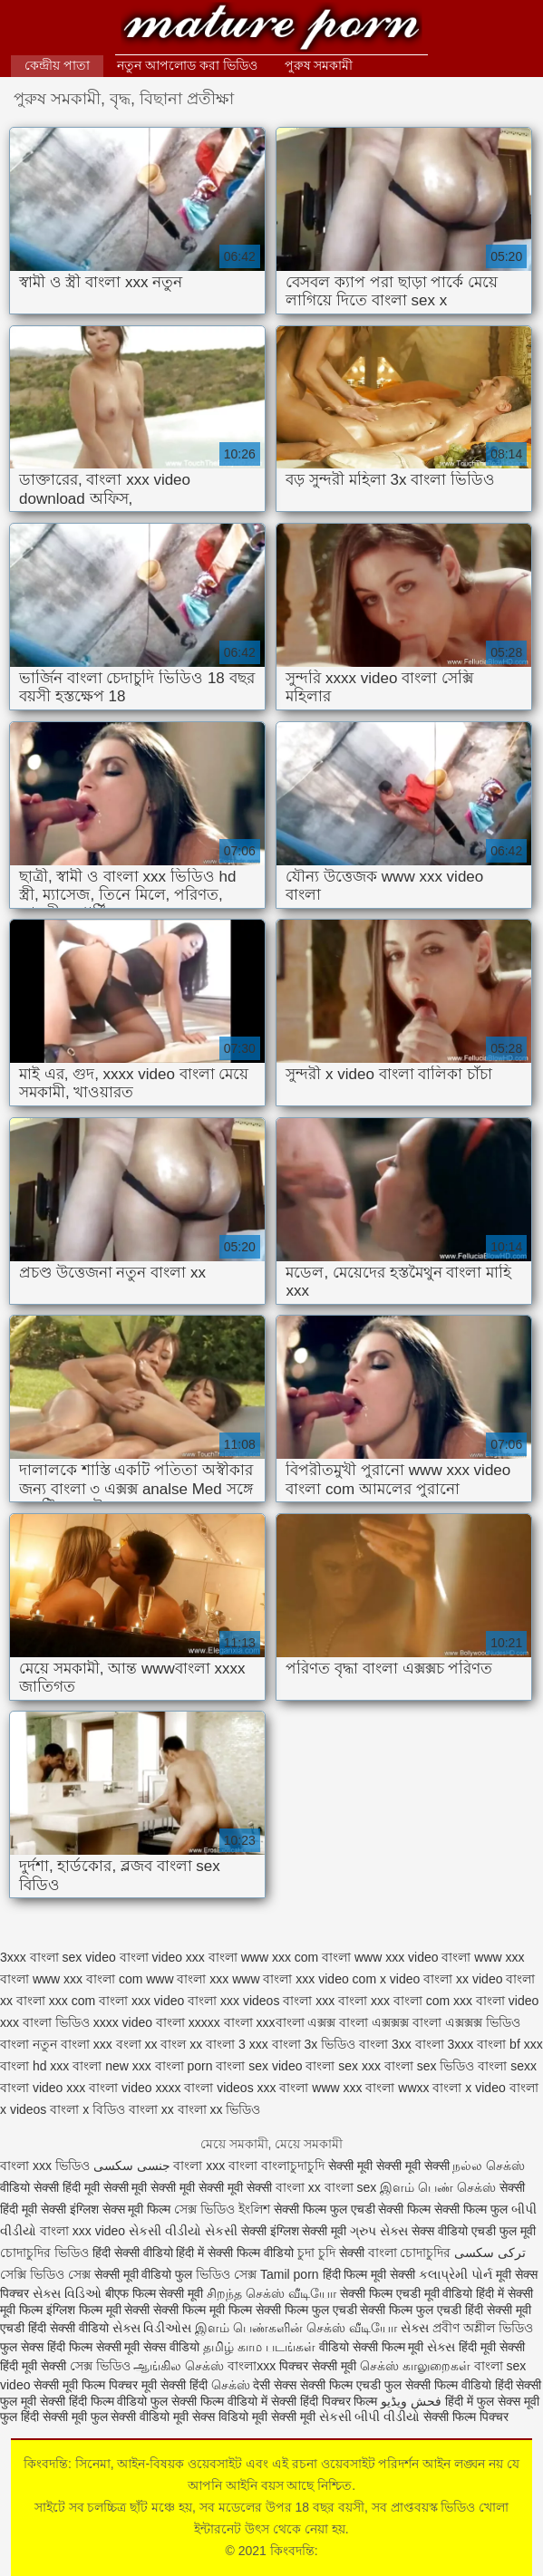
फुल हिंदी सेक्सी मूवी (43, 2416)
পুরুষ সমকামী (319, 65)
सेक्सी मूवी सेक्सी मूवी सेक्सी (389, 2165)
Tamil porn (289, 2274)
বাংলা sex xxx (343, 2066)
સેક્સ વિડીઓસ (152, 2327)
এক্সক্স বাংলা (337, 2022)
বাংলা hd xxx (34, 2066)
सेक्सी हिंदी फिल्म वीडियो (95, 2401)
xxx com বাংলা (88, 2000)
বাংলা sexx (507, 2066)
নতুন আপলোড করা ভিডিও (187, 65)
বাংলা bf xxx (509, 2044)
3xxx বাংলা (29, 1957)
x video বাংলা (416, 1979)
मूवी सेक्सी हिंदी (174, 2385)
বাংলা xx (151, 2109)
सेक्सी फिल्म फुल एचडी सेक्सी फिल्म (354, 2209)
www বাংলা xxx (187, 1979)
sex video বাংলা (106, 1957)
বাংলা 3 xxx (237, 2044)
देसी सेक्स (274, 2385)
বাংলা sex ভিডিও (429, 2066)
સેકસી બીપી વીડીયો (370, 2416)
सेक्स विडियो (220, 2416)
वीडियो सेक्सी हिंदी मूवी (50, 2187)
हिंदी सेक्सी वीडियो (132, 2252)
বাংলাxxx (253, 2366)
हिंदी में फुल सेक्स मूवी (492, 2401)
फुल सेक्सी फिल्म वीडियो (437, 2385)
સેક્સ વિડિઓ (67, 2293)
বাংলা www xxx (320, 2087)
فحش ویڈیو (411, 2401)
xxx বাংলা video (495, 2000)
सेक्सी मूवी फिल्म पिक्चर (87, 2385)
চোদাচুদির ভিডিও (46, 2252)
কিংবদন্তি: (271, 29)
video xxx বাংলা (195, 1957)
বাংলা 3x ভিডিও (314, 2044)
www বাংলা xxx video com (304, 1979)
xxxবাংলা (281, 2022)
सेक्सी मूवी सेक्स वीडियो (150, 2347)
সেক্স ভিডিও (100, 2366)
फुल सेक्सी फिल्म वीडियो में (210, 2401)
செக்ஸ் (230, 2385)
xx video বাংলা (495, 1979)
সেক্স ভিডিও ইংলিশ (222, 2209)
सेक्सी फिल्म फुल (471, 2209)
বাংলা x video (468, 2087)
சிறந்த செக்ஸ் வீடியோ (273, 2293)
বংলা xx (137, 2044)
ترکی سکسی (490, 2252)
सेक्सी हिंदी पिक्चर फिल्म (324, 2401)
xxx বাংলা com (410, 2000)
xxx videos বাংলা (266, 2000)
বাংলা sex (351, 2187)
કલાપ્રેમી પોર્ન (457, 2274)
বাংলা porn (184, 2066)
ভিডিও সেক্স (226, 2274)
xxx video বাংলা (174, 2000)
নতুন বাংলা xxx (72, 2044)
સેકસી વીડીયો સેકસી (183, 2231)
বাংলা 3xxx (444, 2044)
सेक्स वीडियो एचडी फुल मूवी (474, 2231)
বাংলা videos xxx (230, 2087)
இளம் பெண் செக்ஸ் (438, 2187)
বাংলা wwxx (397, 2087)
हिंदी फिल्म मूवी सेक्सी (369, 2274)
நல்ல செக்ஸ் (488, 2165)
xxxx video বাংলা (139, 2022)
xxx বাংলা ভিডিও (45, 2022)
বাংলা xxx (199, 2165)
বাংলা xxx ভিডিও (45, 2165)
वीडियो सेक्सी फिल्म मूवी (371, 2347)
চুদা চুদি (318, 2252)
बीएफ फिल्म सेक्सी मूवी (154, 2293)
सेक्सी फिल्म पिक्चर (466, 2416)
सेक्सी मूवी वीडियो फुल (145, 2274)
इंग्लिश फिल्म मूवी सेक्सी (100, 2309)
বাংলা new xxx (111, 2066)
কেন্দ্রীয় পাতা (57, 65)
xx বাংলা (22, 2000)
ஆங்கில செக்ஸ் (178, 2366)
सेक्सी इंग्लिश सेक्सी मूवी (296, 2231)
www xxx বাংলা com (87, 1979)
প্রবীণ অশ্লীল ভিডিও (482, 2327)
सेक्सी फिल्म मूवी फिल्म (204, 2309)
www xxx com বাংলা (296, 1957)
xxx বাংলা (341, 2000)
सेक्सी (351, 2252)
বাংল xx (181, 2044)
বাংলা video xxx (42, 2087)
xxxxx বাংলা (221, 2022)
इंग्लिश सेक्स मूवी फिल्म (122, 2209)
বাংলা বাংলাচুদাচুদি (278, 2165)
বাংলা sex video (259, 2066)
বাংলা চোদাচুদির (409, 2252)
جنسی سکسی (131, 2165)
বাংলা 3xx (385, 2044)
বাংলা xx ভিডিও (219, 2109)
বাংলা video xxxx (134, 2087)
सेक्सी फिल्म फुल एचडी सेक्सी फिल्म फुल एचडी (358, 2309)
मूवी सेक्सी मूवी (283, 2416)
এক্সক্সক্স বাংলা (406, 2022)
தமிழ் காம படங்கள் (259, 2347)
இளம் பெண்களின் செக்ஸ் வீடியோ (296, 2327)
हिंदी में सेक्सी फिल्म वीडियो (236, 2252)
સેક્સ (415, 2327)
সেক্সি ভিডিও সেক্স (45, 2274)
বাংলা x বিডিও (87, 2109)
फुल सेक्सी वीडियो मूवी (140, 2416)
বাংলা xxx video (82, 2231)
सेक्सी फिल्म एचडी (342, 2385)
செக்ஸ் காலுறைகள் (415, 2366)
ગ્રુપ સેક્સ (379, 2231)
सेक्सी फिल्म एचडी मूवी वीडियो (408, 2293)
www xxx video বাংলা (412, 1957)
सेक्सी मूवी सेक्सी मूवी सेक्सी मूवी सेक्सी (189, 2187)
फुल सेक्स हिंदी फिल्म (48, 2347)
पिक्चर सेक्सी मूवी (317, 2366)
